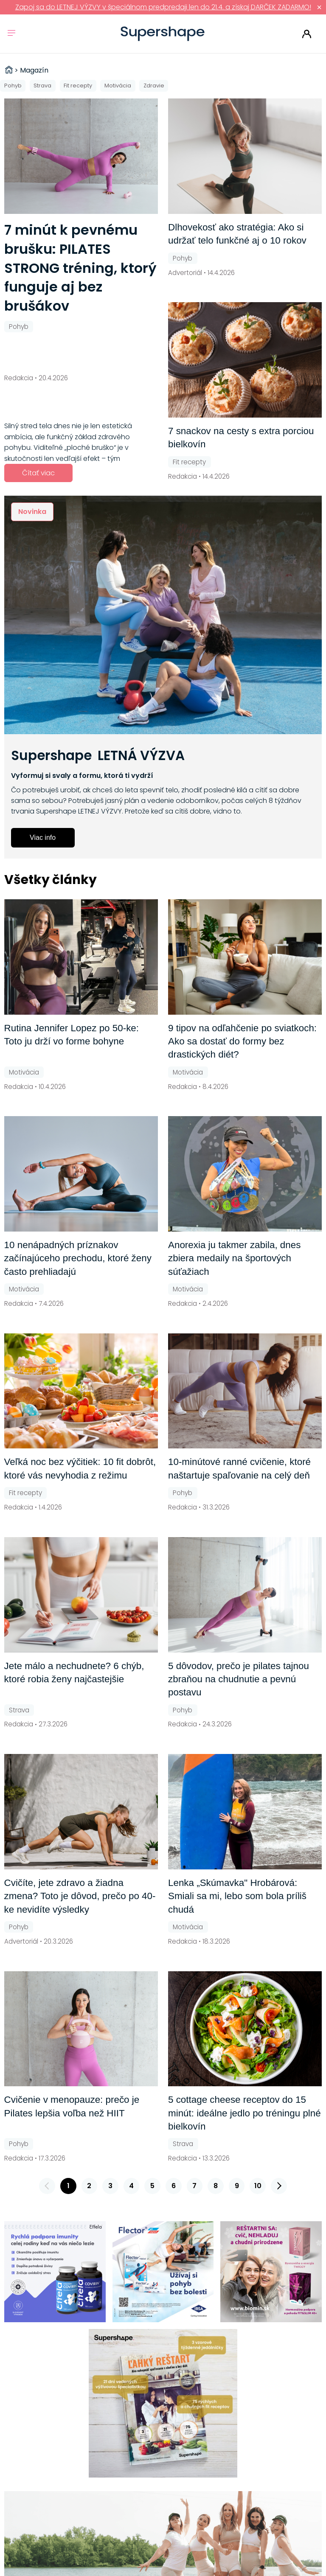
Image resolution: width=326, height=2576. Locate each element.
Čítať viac (38, 473)
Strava (42, 85)
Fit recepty (78, 85)
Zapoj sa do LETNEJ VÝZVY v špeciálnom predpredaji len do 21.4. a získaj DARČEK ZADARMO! (163, 7)
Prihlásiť (306, 34)
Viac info (43, 837)
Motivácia (117, 85)
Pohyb (13, 85)
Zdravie (153, 85)
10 (257, 2186)
